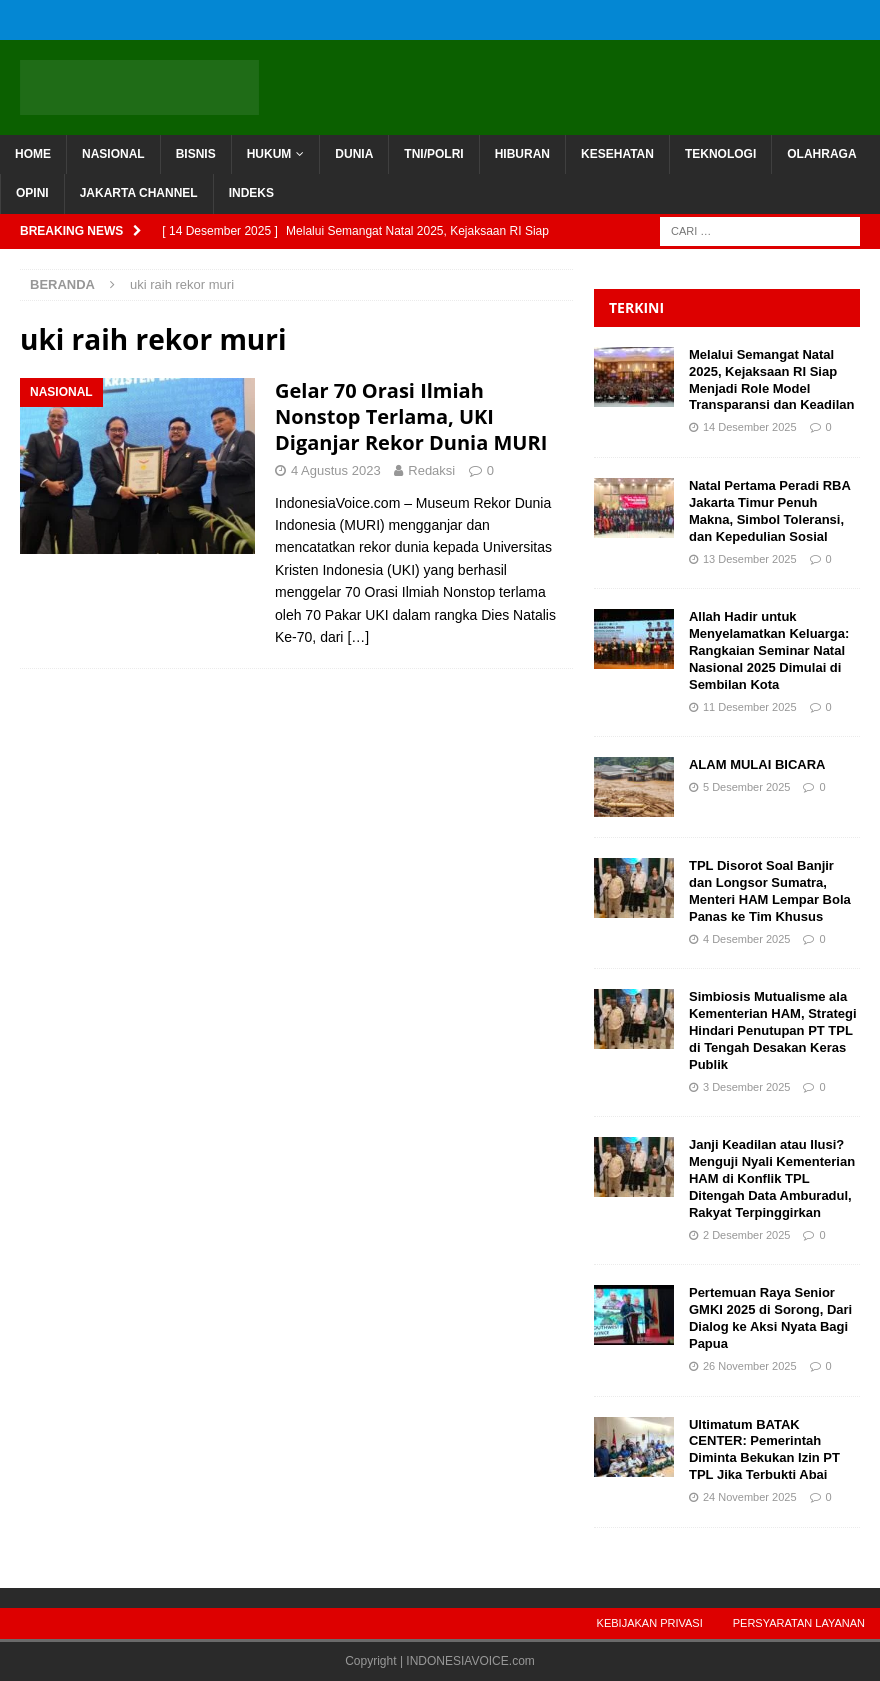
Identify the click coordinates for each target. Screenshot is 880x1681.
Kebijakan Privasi (650, 1623)
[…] (358, 637)
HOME (33, 154)
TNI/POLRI (433, 154)
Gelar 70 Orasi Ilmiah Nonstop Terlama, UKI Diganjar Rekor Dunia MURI (411, 416)
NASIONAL (113, 154)
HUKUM (269, 154)
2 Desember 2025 (746, 1235)
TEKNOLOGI (720, 154)
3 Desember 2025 (746, 1087)
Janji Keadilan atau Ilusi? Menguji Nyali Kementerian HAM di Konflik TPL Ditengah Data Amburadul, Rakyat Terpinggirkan (772, 1178)
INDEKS (251, 193)
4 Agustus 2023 (336, 470)
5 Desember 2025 (746, 787)
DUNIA (354, 154)
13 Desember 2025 (750, 559)
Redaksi (431, 470)
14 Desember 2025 (750, 427)
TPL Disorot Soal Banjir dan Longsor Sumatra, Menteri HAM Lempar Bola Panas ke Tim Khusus (770, 891)
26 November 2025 (750, 1366)
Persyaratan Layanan (799, 1623)
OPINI (32, 193)
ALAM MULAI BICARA (757, 764)
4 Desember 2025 (746, 939)
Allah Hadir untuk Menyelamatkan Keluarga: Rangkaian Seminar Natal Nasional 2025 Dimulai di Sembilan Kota (769, 650)
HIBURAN (522, 154)
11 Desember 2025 (750, 707)
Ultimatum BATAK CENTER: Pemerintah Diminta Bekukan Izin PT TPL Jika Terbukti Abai (764, 1450)
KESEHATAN (617, 154)
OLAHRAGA (821, 154)
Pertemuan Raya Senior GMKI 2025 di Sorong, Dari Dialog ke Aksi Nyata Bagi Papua (770, 1318)
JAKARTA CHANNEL (139, 193)
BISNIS (196, 154)
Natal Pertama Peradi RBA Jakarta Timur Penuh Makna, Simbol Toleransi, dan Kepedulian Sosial (769, 511)
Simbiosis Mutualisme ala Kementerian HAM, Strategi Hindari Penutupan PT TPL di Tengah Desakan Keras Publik (773, 1030)
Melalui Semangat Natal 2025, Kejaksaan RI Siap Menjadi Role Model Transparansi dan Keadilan (773, 380)
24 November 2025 (750, 1497)
